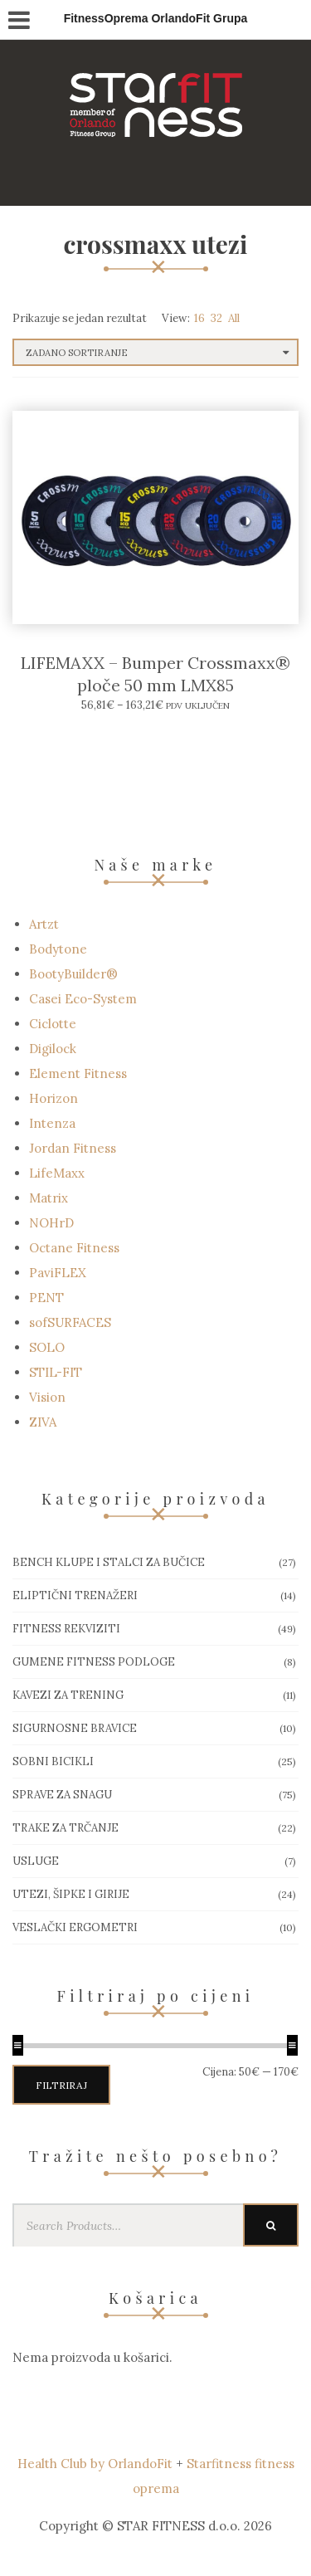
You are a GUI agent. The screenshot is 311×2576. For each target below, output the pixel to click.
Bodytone (58, 949)
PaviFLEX (57, 1273)
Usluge (35, 1861)
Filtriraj (61, 2085)
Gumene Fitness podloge (93, 1662)
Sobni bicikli (53, 1761)
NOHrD (51, 1223)
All (234, 318)
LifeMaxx (57, 1173)
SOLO (47, 1347)
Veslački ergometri (75, 1927)
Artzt (44, 924)
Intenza (52, 1123)
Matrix (48, 1198)
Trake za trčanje (65, 1828)
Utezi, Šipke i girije (70, 1894)
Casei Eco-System (83, 999)
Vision (47, 1397)
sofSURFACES (70, 1322)
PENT (46, 1297)
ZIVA (42, 1422)
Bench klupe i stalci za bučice (108, 1562)
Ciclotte (52, 1024)
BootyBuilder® (73, 974)
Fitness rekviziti (66, 1629)
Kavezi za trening (68, 1695)
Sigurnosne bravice (74, 1728)
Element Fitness (78, 1073)
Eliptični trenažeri (75, 1595)
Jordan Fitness (72, 1148)
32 (216, 318)
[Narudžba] (155, 352)
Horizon (53, 1098)
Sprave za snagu (62, 1795)
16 (199, 318)
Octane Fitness (74, 1248)
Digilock (52, 1048)
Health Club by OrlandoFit (95, 2463)
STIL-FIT (55, 1372)
